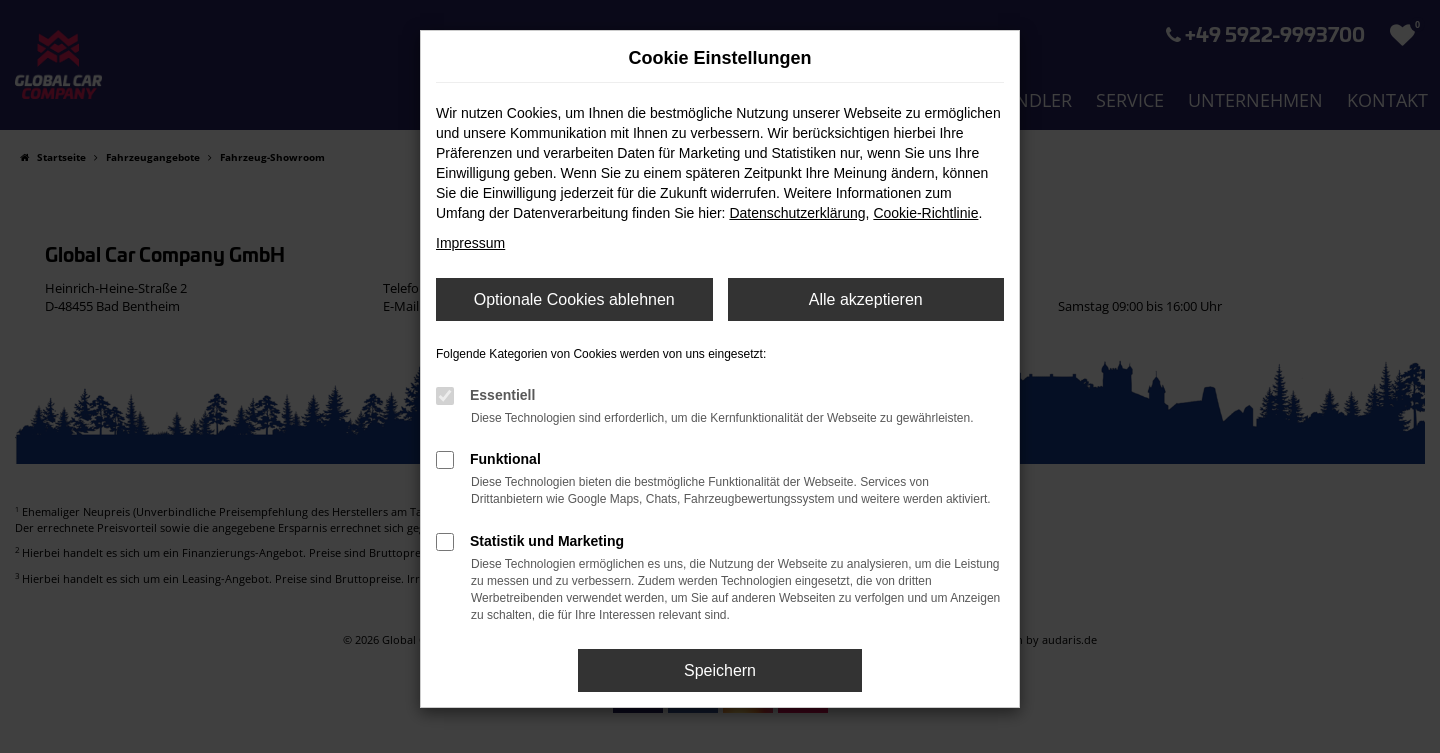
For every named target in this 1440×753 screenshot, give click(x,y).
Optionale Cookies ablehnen (574, 299)
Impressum (470, 243)
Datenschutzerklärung (797, 213)
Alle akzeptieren (866, 299)
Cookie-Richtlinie (925, 213)
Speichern (720, 670)
